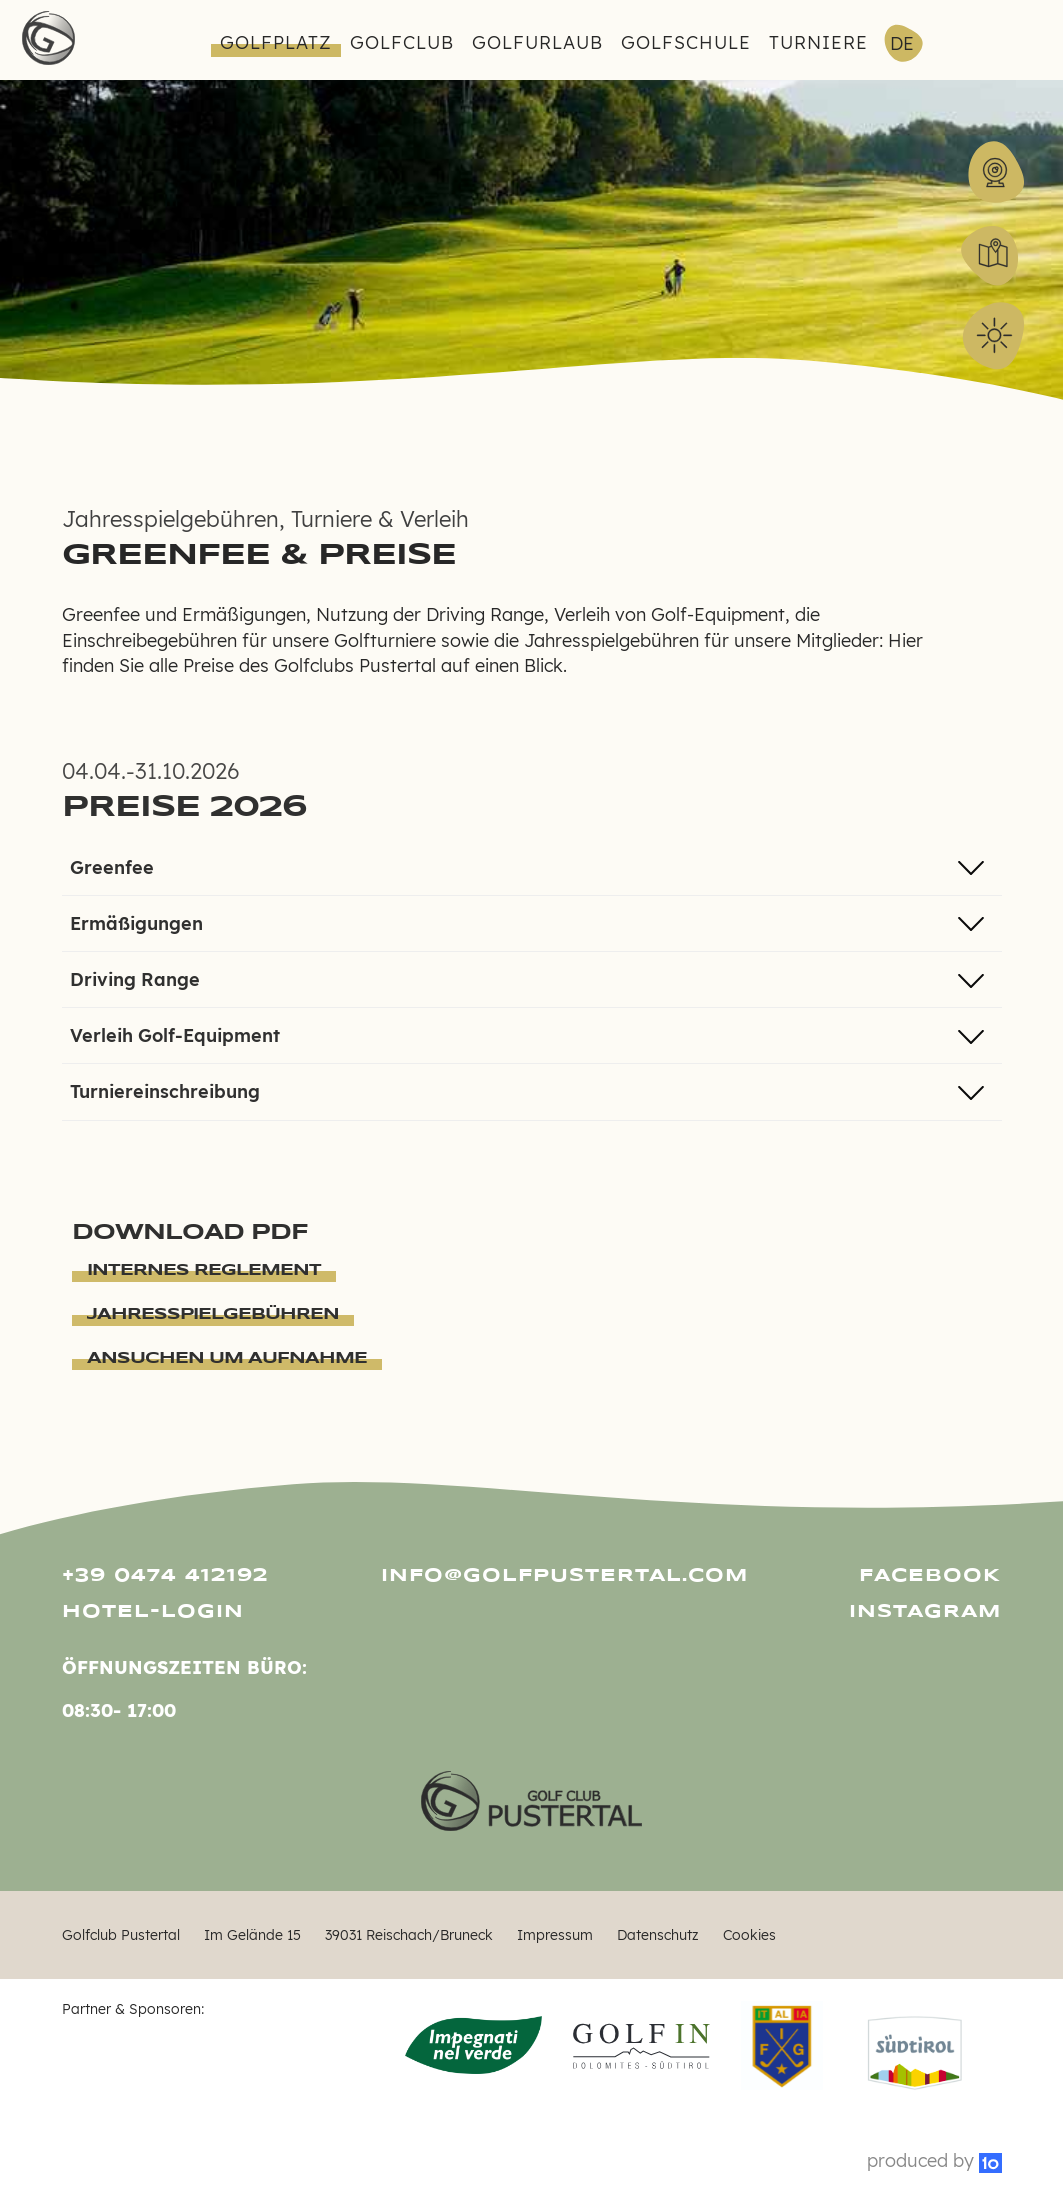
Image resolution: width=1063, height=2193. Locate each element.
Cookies (749, 1934)
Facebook (930, 1576)
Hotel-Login (153, 1612)
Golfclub (402, 42)
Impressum (555, 1934)
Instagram (925, 1612)
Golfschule (686, 42)
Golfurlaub (537, 42)
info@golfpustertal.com (531, 1576)
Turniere (818, 42)
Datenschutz (658, 1934)
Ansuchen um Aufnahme (227, 1358)
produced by (934, 2160)
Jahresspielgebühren (213, 1314)
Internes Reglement (204, 1270)
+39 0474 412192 (165, 1576)
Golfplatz (276, 42)
